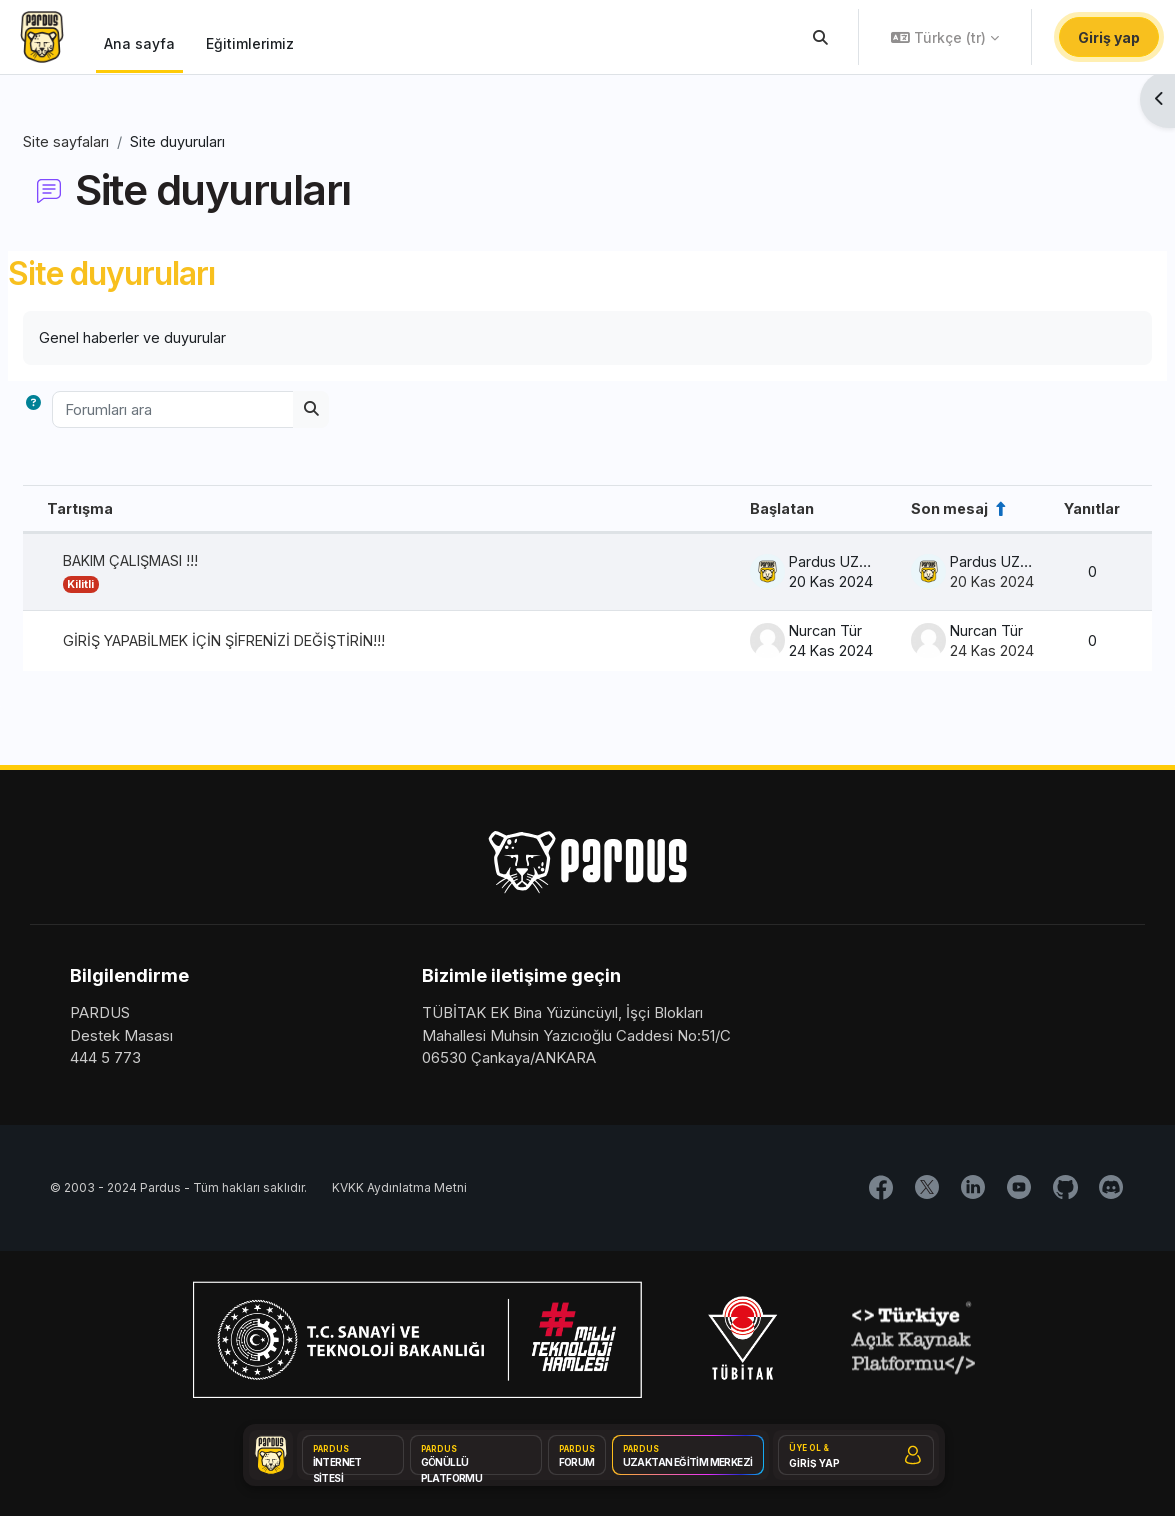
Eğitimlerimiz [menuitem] (250, 43)
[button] (821, 37)
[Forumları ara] (221, 411)
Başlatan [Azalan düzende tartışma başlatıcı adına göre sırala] (721, 509)
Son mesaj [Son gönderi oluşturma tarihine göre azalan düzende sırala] (895, 509)
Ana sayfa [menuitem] (139, 43)
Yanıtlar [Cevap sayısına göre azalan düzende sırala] (1043, 509)
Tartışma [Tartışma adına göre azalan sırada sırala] (128, 509)
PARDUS (100, 1017)
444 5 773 (105, 1062)
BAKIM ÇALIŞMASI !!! (185, 563)
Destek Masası (121, 1040)
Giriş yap (1109, 37)
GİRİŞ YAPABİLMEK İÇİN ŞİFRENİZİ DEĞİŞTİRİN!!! (284, 643)
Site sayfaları (114, 141)
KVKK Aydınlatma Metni (399, 1193)
